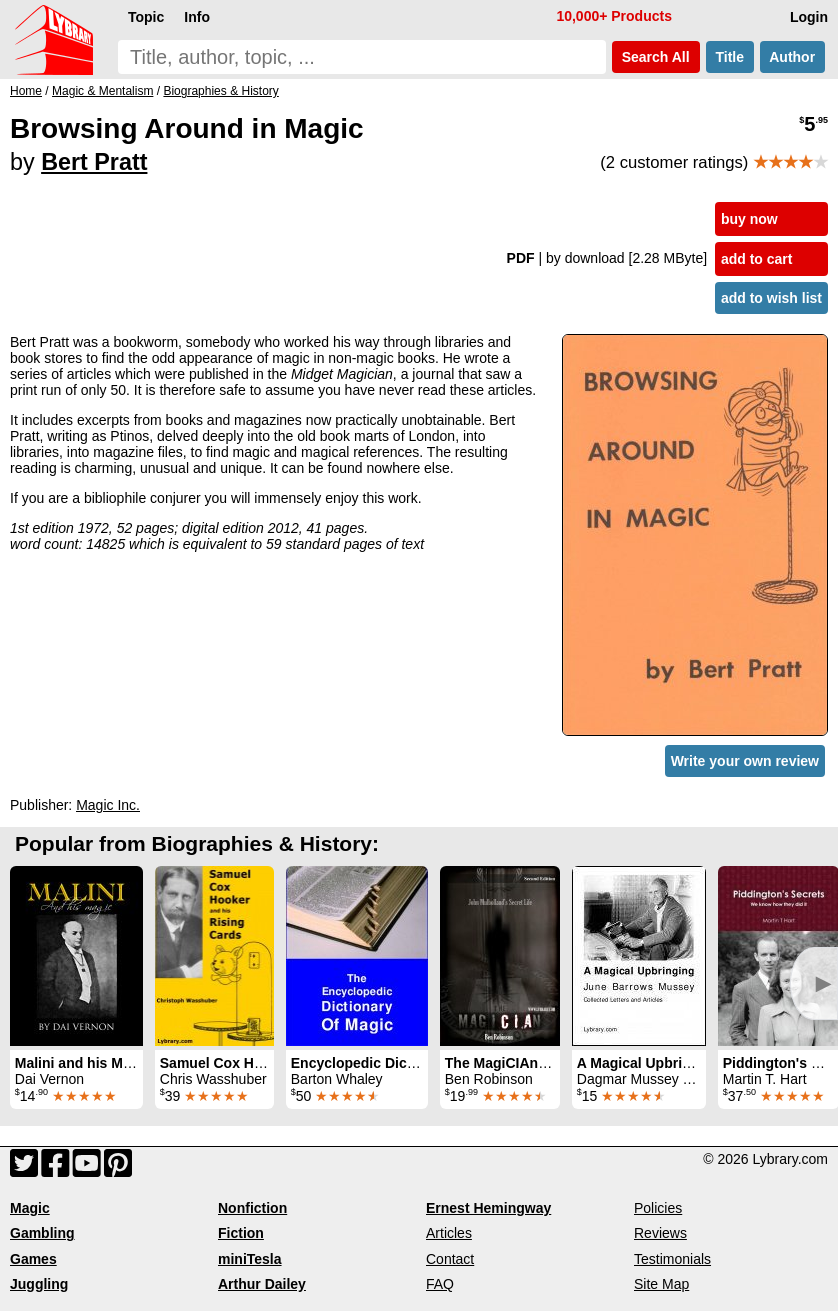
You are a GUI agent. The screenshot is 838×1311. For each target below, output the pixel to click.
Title (730, 57)
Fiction (241, 1233)
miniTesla (250, 1259)
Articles (449, 1233)
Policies (658, 1208)
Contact (450, 1259)
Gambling (42, 1233)
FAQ (440, 1284)
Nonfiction (252, 1208)
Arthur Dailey (262, 1284)
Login (809, 17)
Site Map (661, 1284)
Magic (30, 1208)
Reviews (660, 1233)
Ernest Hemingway (488, 1208)
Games (33, 1259)
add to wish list (771, 298)
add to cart (757, 259)
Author (792, 57)
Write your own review (745, 761)
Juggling (39, 1284)
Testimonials (672, 1259)
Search (656, 57)
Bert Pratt (94, 162)
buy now (749, 219)
